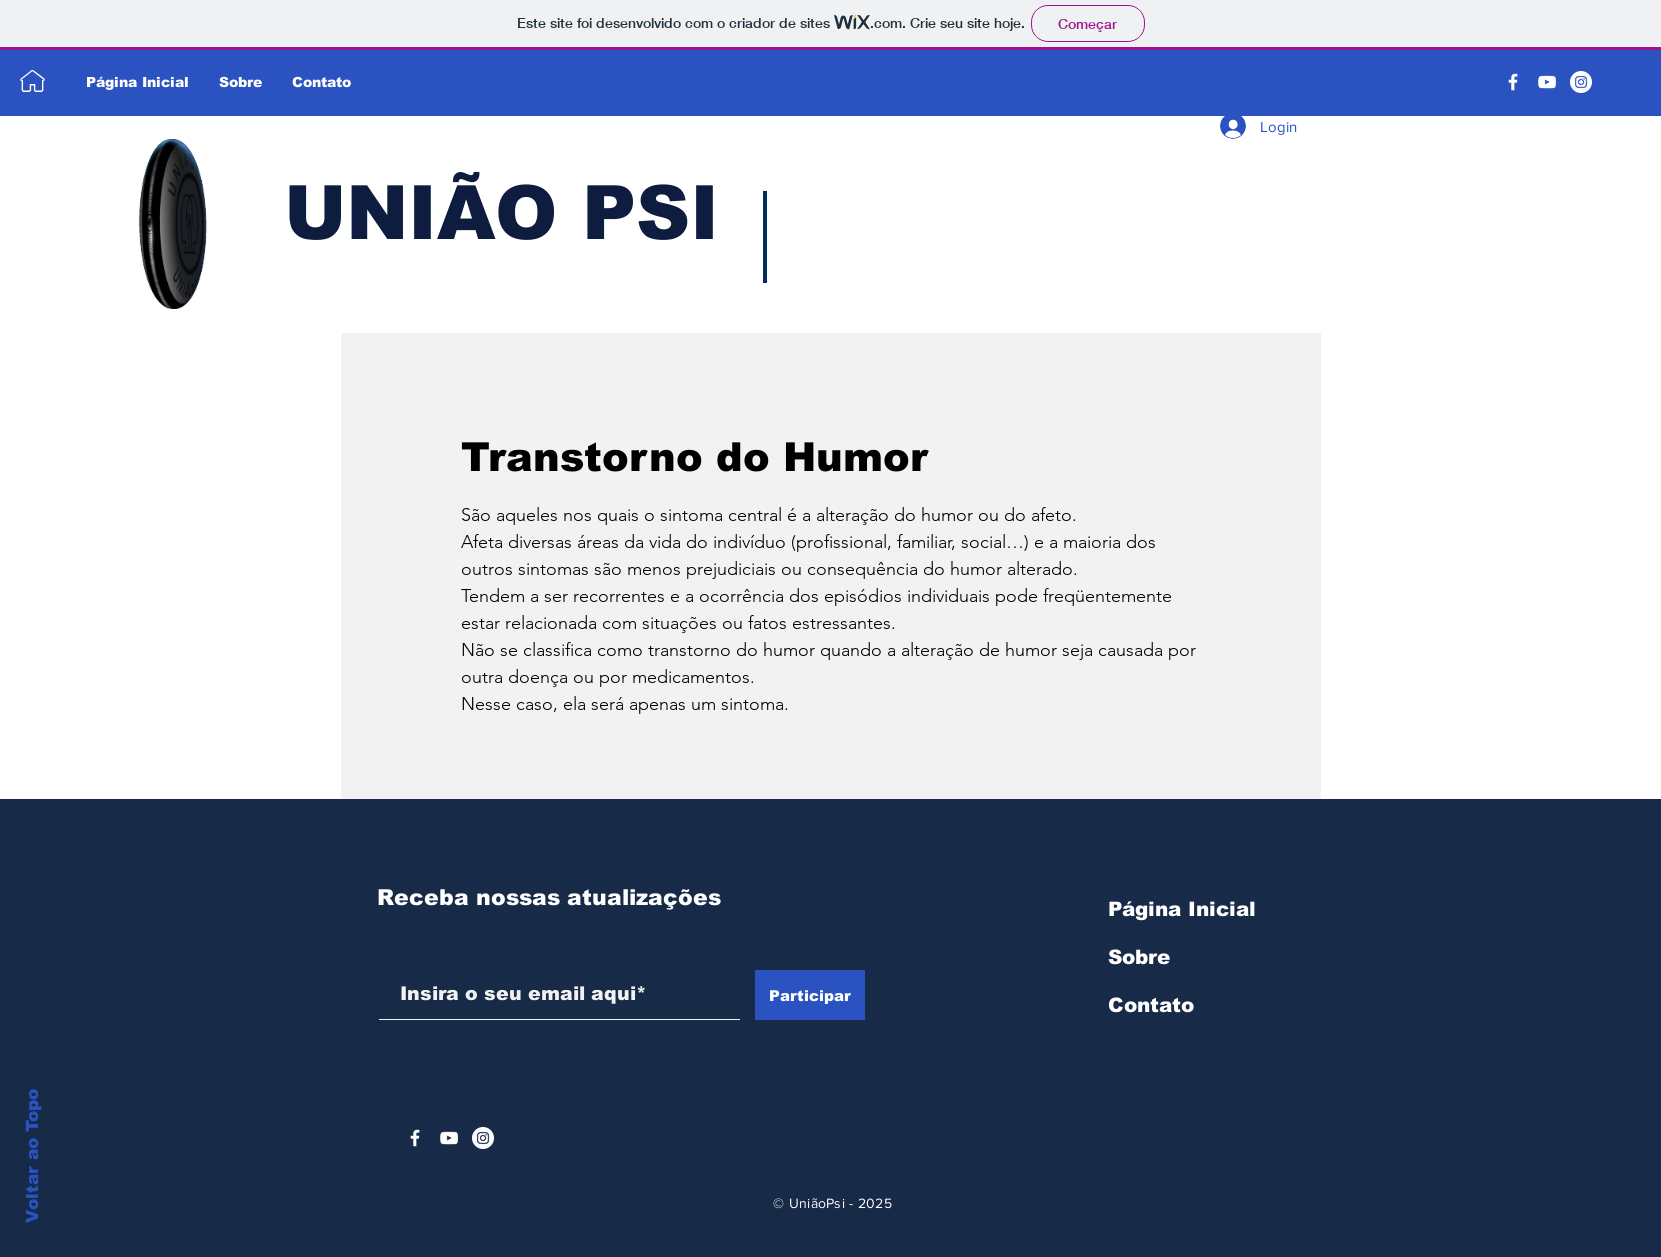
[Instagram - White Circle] (1581, 82)
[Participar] (810, 995)
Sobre (1139, 957)
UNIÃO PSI (501, 213)
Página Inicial (1182, 909)
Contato (1151, 1005)
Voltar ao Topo (32, 1156)
